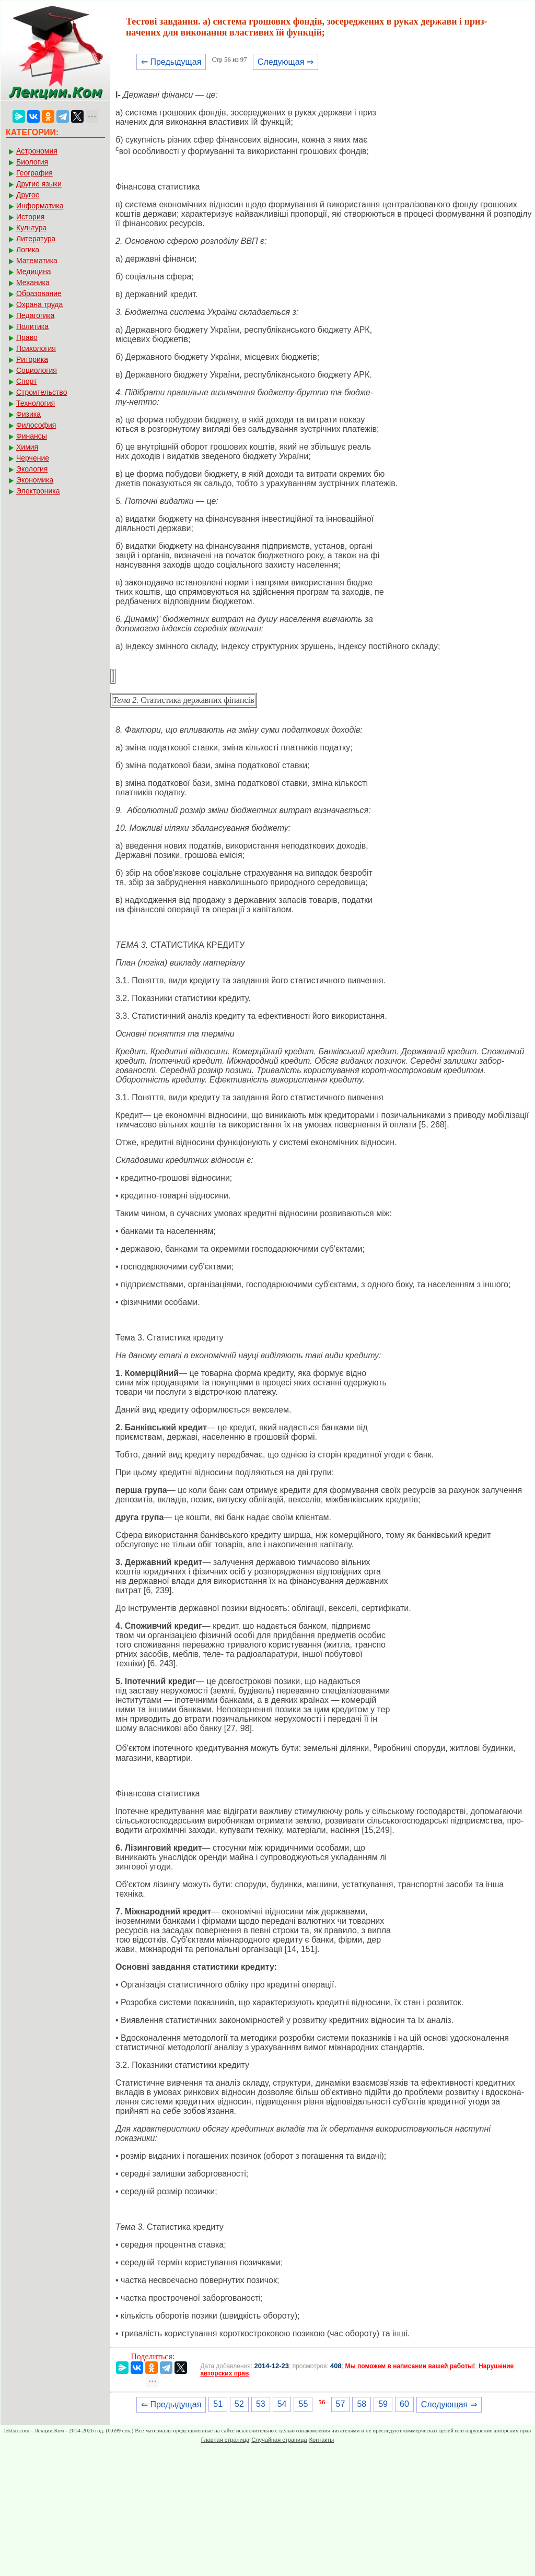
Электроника (38, 491)
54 (282, 2403)
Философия (36, 425)
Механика (33, 282)
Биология (32, 162)
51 (218, 2403)
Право (27, 337)
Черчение (32, 458)
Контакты (321, 2440)
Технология (35, 403)
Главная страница (225, 2440)
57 (340, 2403)
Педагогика (35, 315)
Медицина (33, 271)
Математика (36, 260)
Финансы (31, 436)
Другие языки (39, 184)
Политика (32, 326)
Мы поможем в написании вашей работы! (410, 2366)
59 (383, 2403)
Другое (27, 195)
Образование (39, 293)
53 (260, 2403)
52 (239, 2403)
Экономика (34, 480)
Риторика (32, 359)
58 (361, 2403)
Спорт (26, 381)
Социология (36, 370)
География (34, 173)
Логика (27, 249)
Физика (28, 414)
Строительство (41, 392)
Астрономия (36, 151)
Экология (32, 469)
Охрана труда (39, 304)
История (30, 217)
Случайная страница (279, 2440)
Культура (31, 228)
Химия (27, 447)
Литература (35, 238)
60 (404, 2403)
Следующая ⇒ (285, 61)
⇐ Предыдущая (171, 61)
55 (303, 2403)
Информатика (39, 206)
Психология (36, 348)
